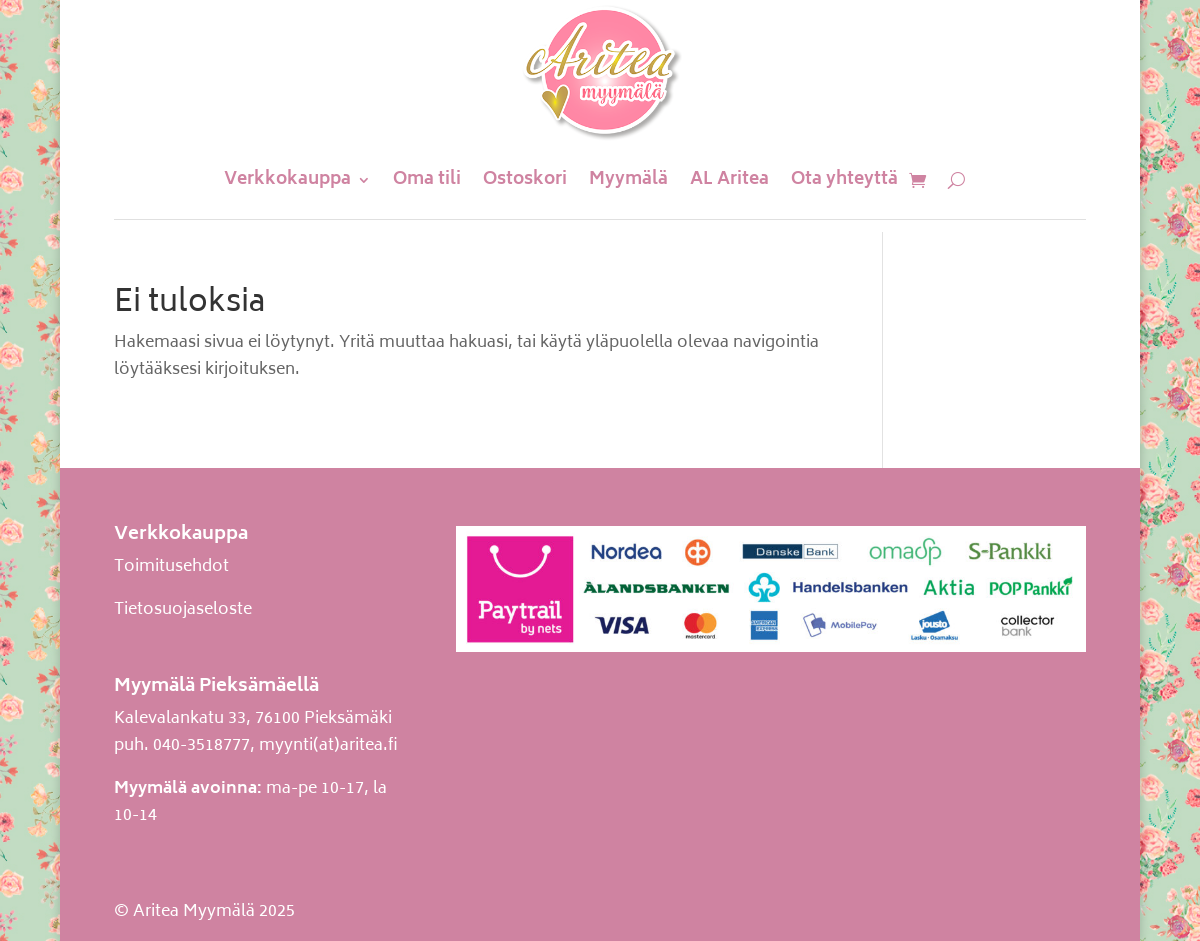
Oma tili (427, 180)
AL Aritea (729, 180)
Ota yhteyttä (844, 180)
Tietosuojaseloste (183, 610)
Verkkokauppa (287, 180)
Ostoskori (525, 180)
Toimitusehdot (171, 567)
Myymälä (628, 180)
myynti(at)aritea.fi (328, 746)
